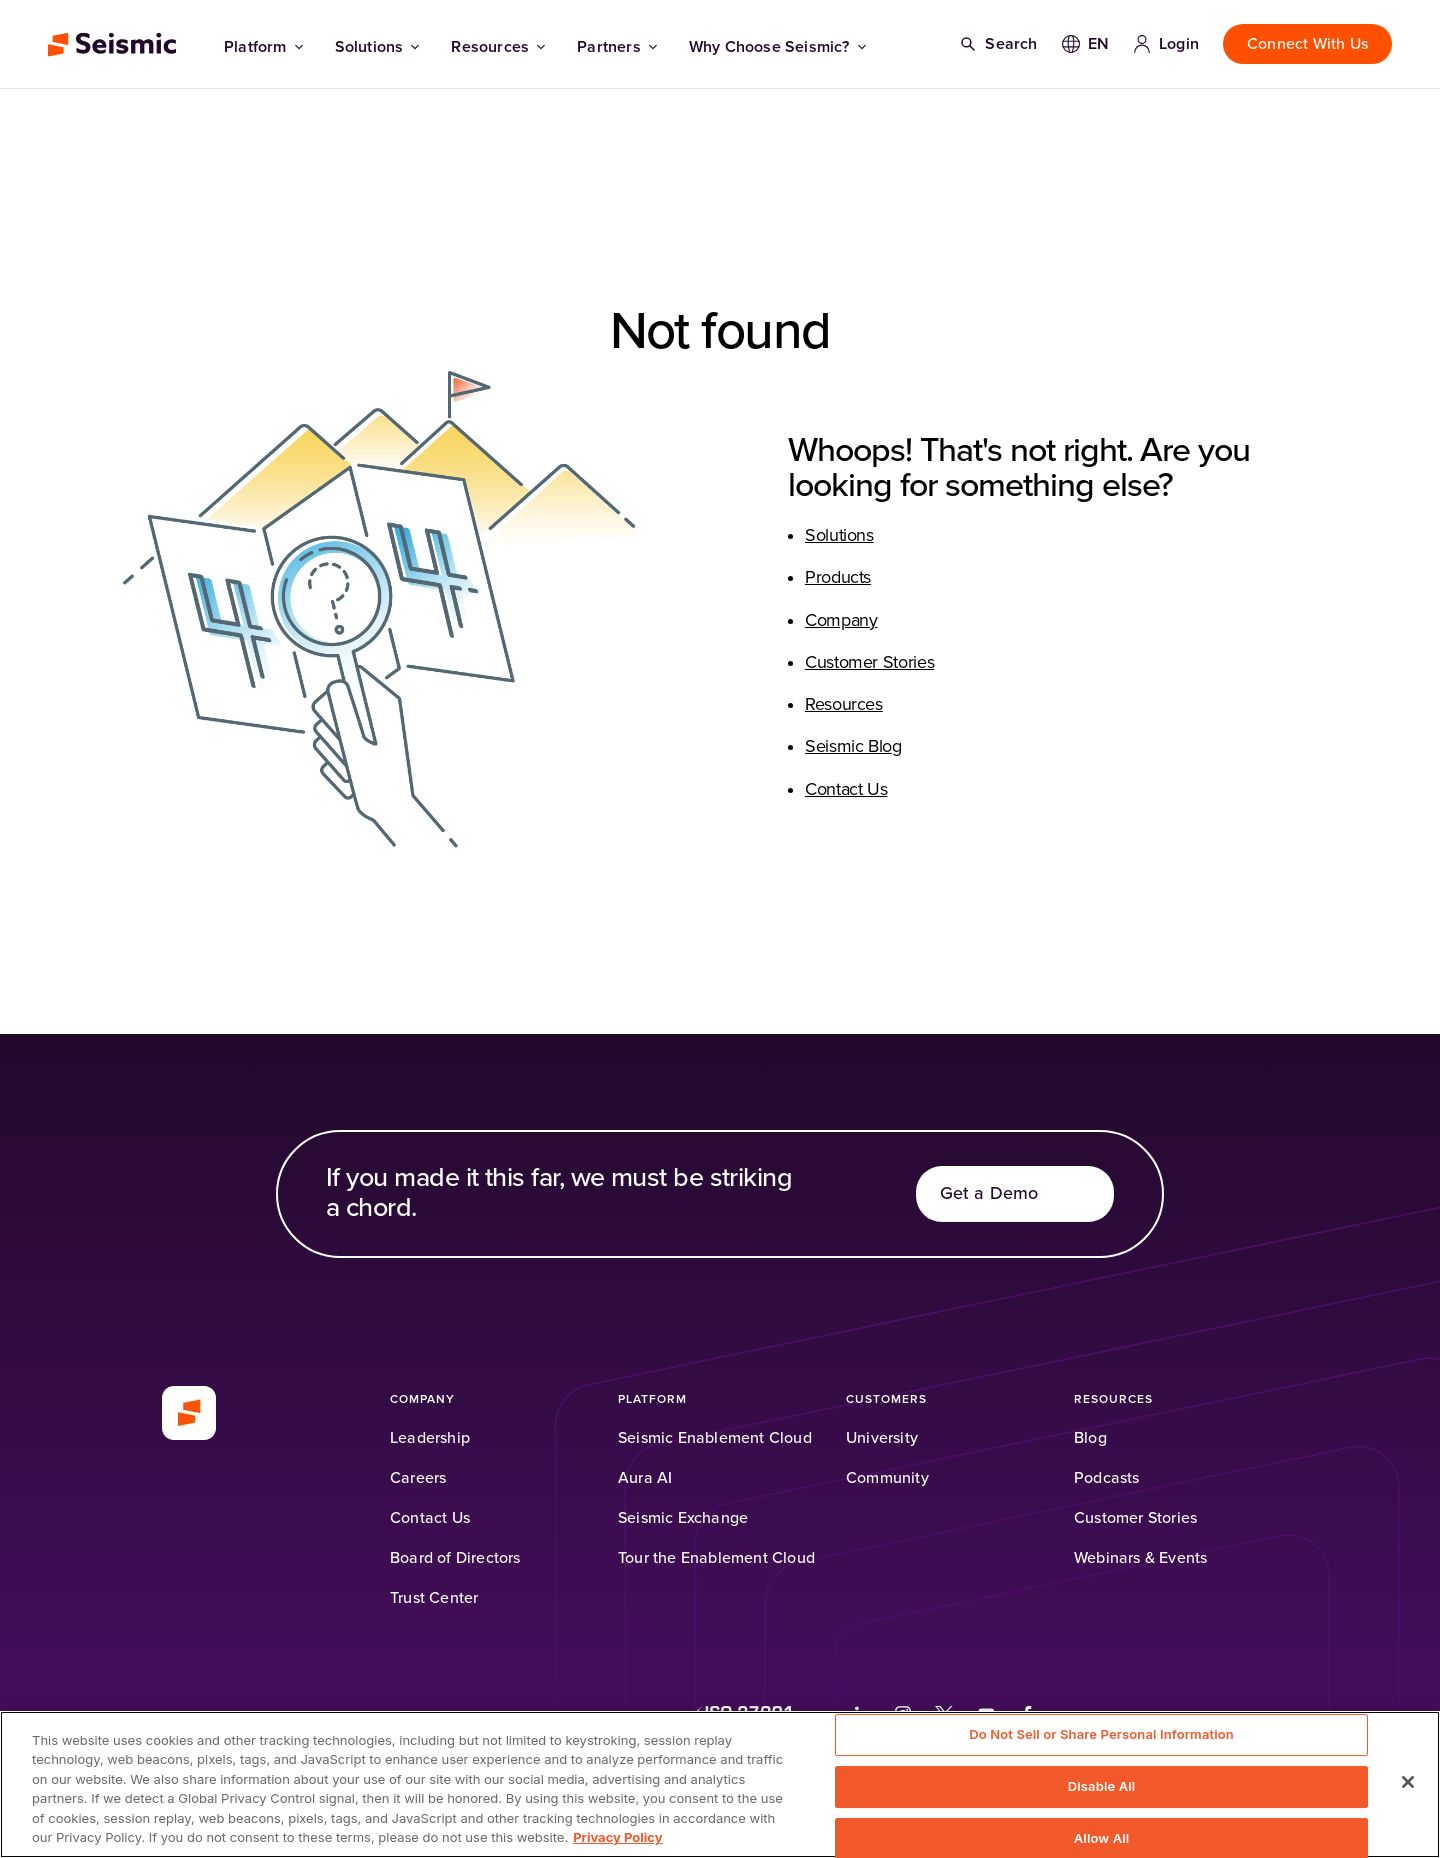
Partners (617, 47)
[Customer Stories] (1135, 1518)
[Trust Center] (434, 1598)
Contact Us (846, 790)
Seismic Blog (853, 747)
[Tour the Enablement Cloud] (716, 1558)
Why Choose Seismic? (777, 47)
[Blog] (1090, 1438)
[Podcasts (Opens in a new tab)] (1107, 1478)
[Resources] (1113, 1399)
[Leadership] (430, 1438)
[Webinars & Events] (1140, 1558)
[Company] (422, 1399)
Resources (498, 47)
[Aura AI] (645, 1478)
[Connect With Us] (1307, 44)
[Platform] (652, 1399)
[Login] (1166, 44)
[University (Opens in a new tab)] (882, 1438)
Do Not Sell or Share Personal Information (1101, 1735)
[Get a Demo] (1015, 1194)
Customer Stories (869, 663)
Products (838, 578)
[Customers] (886, 1399)
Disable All (1102, 1786)
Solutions (377, 47)
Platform (263, 47)
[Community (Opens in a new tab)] (887, 1478)
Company (841, 621)
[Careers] (418, 1478)
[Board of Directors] (455, 1558)
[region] (720, 1784)
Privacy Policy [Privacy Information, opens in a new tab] (617, 1837)
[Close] (1408, 1782)
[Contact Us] (430, 1518)
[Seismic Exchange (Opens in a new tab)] (683, 1518)
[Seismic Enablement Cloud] (715, 1438)
